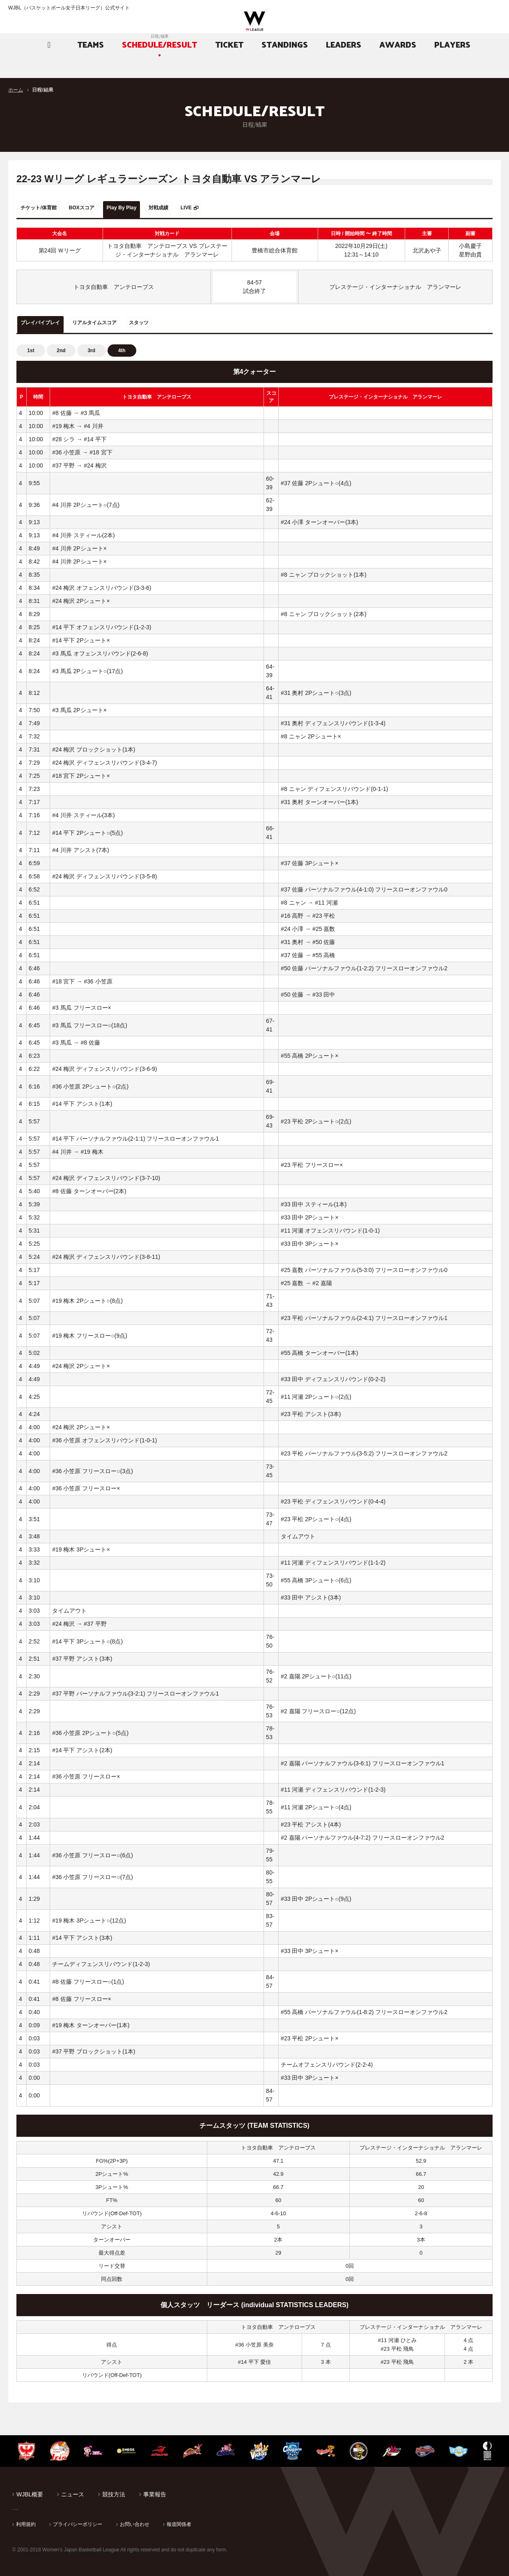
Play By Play (153, 207)
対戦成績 (201, 207)
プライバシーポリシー (77, 2518)
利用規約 (26, 2518)
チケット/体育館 (45, 207)
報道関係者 (179, 2518)
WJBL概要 (29, 2488)
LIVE (240, 207)
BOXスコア (101, 207)
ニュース (72, 2488)
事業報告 (154, 2488)
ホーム (15, 90)
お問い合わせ (134, 2518)
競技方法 (113, 2488)
